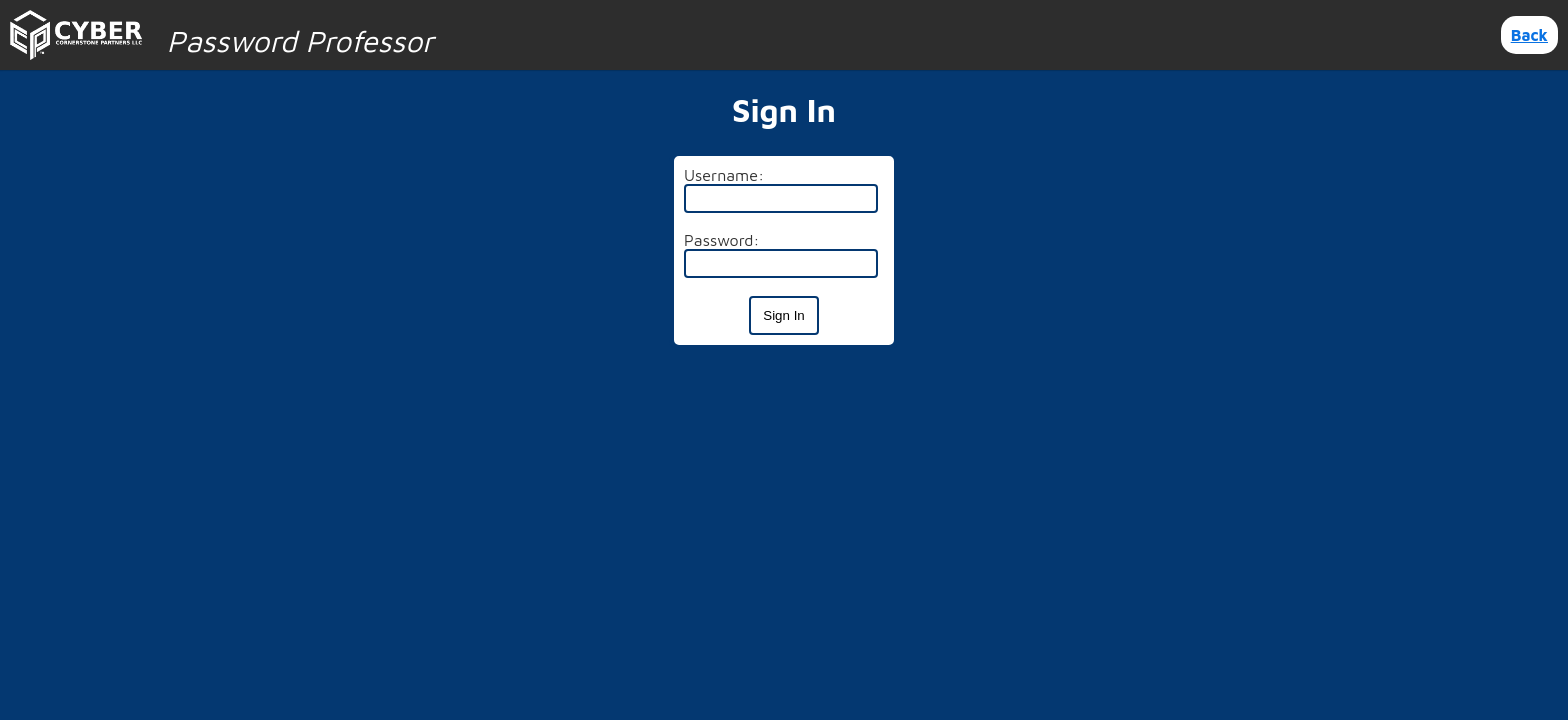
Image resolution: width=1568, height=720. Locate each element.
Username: (724, 175)
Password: (722, 240)
